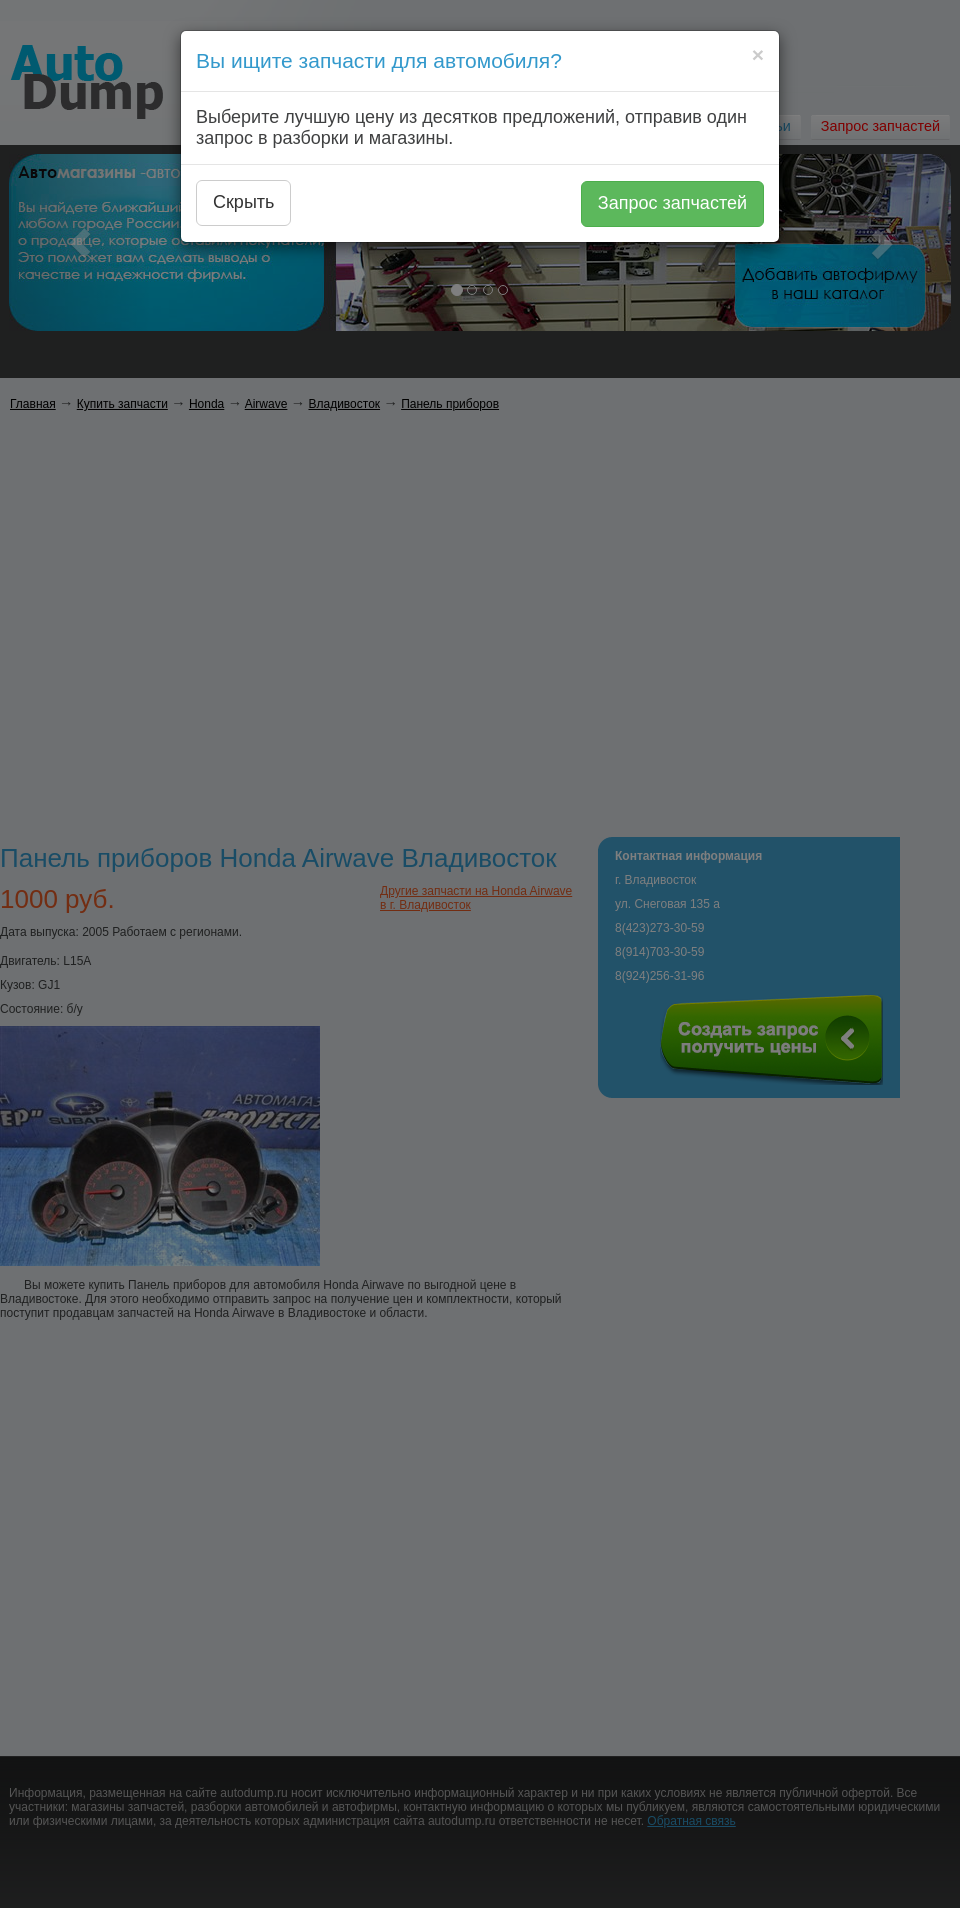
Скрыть (243, 202)
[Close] (758, 54)
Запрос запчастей (672, 203)
